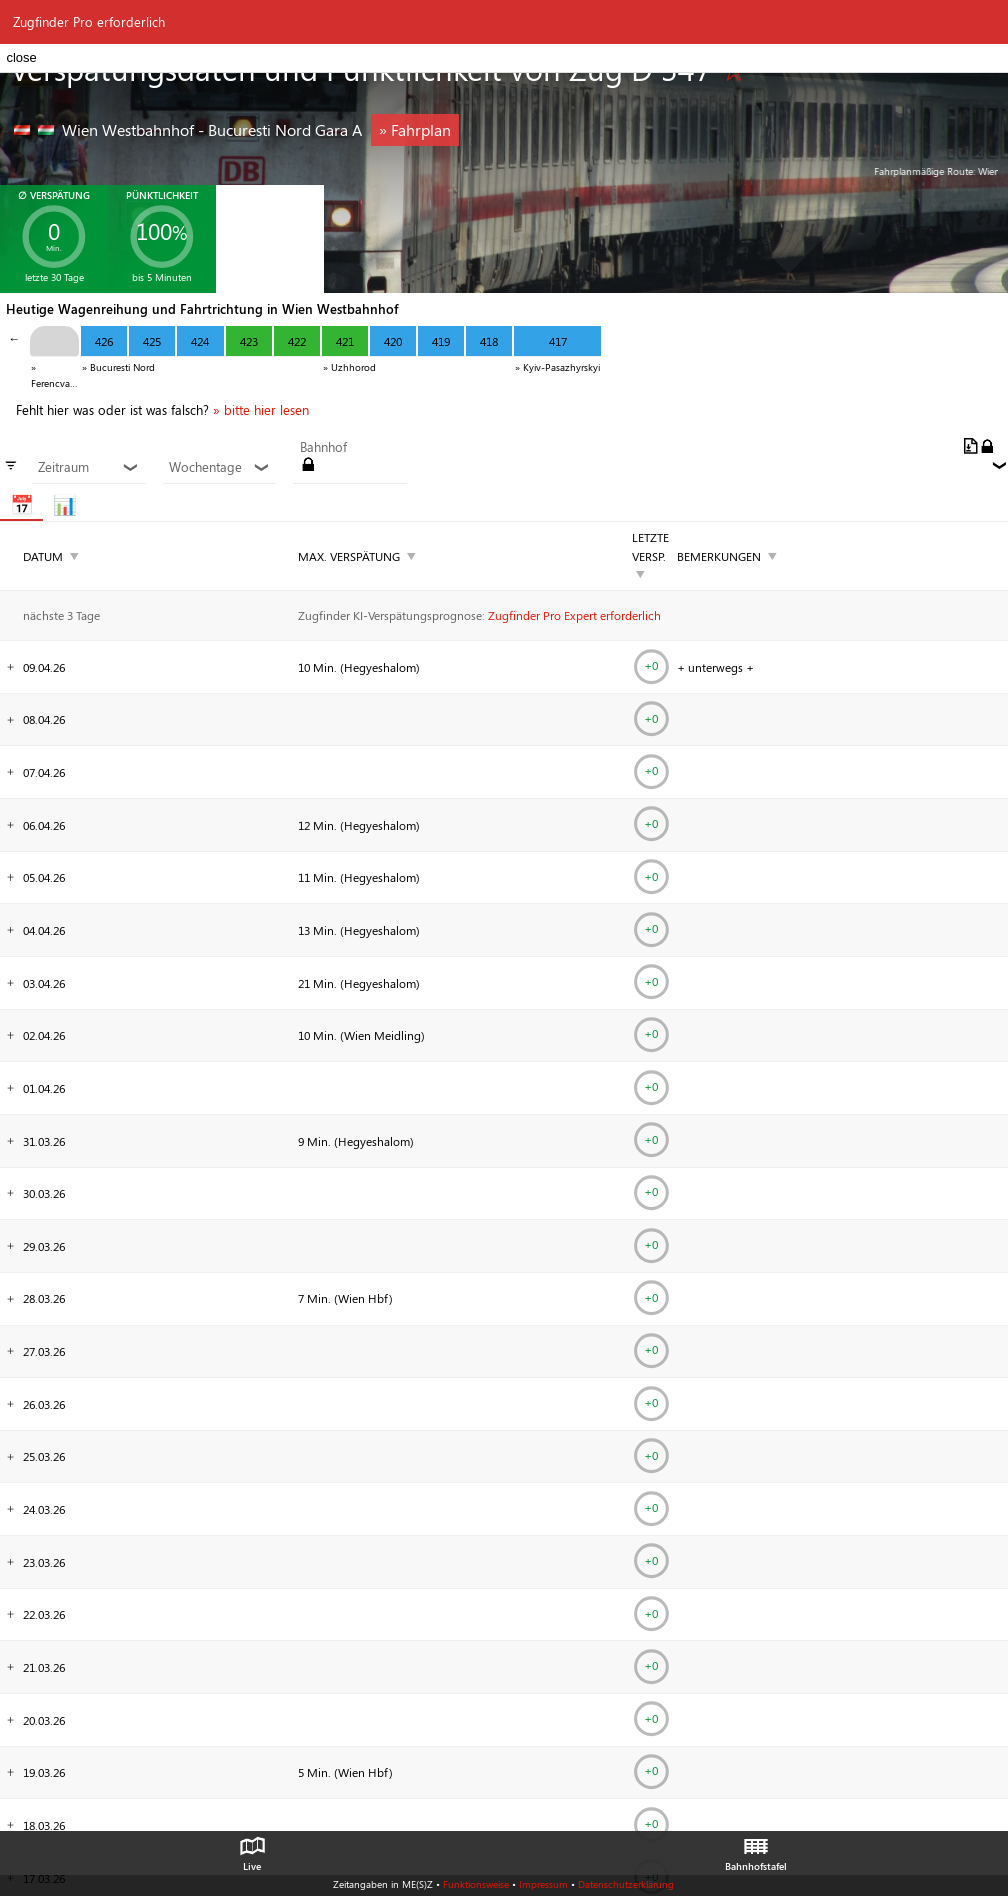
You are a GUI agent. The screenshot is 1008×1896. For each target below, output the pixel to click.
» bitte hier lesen (261, 410)
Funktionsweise (476, 1884)
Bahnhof (323, 447)
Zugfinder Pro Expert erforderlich (574, 615)
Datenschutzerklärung (626, 1884)
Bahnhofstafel (756, 1849)
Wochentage (219, 467)
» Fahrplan (415, 129)
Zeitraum (88, 467)
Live (252, 1849)
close (21, 57)
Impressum (543, 1884)
